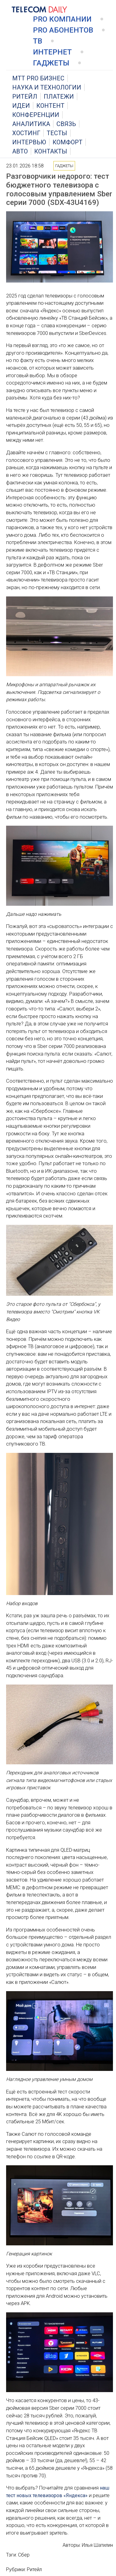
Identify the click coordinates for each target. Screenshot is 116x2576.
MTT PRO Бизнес (38, 78)
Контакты (50, 151)
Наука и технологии (46, 87)
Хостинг (26, 133)
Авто (20, 151)
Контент (50, 105)
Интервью (29, 142)
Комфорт (67, 142)
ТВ (37, 41)
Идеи (21, 105)
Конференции (35, 114)
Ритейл (24, 96)
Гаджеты (51, 63)
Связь (66, 124)
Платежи (59, 96)
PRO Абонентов (63, 30)
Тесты (57, 133)
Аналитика (31, 124)
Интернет (52, 52)
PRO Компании (62, 19)
